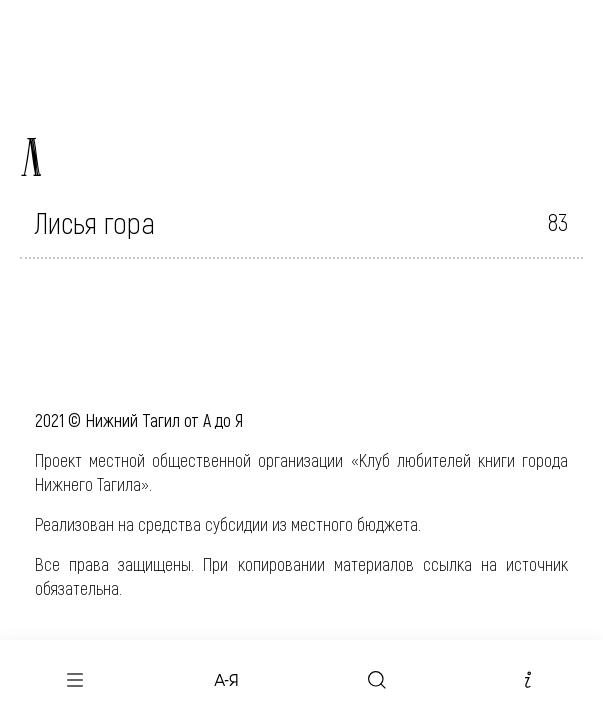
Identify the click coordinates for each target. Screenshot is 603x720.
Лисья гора (95, 222)
